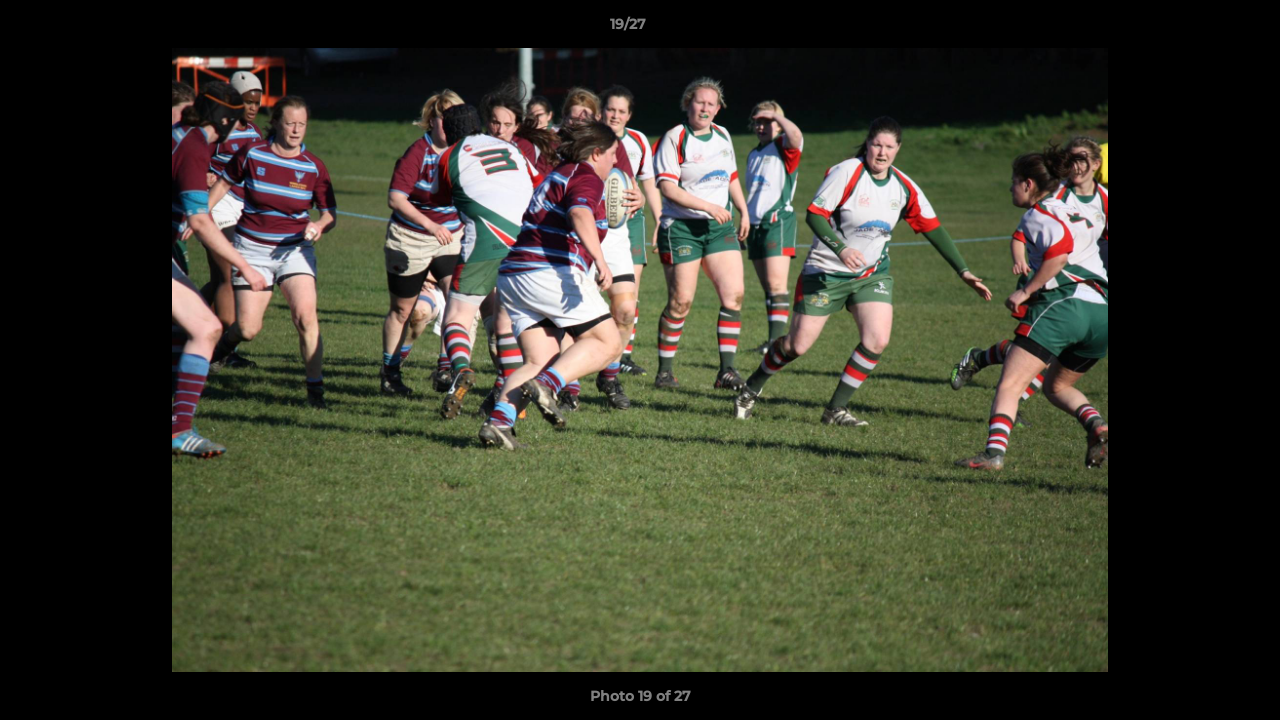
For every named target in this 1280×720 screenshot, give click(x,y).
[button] (1196, 29)
